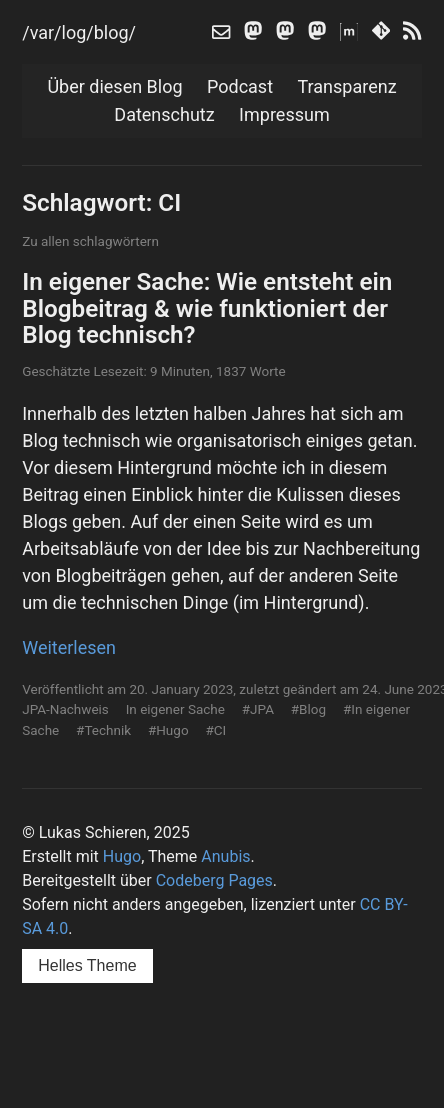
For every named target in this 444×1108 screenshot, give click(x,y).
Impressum (284, 114)
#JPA (258, 709)
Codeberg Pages (214, 880)
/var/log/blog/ (79, 32)
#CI (215, 730)
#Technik (103, 730)
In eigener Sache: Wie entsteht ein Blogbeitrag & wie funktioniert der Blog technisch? (207, 308)
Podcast (240, 86)
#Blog (308, 709)
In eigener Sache (175, 709)
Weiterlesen (69, 647)
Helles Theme (87, 965)
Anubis (225, 856)
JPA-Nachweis (65, 709)
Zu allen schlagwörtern (90, 241)
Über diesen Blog (114, 86)
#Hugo (168, 730)
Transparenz (347, 86)
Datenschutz (164, 114)
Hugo (122, 856)
